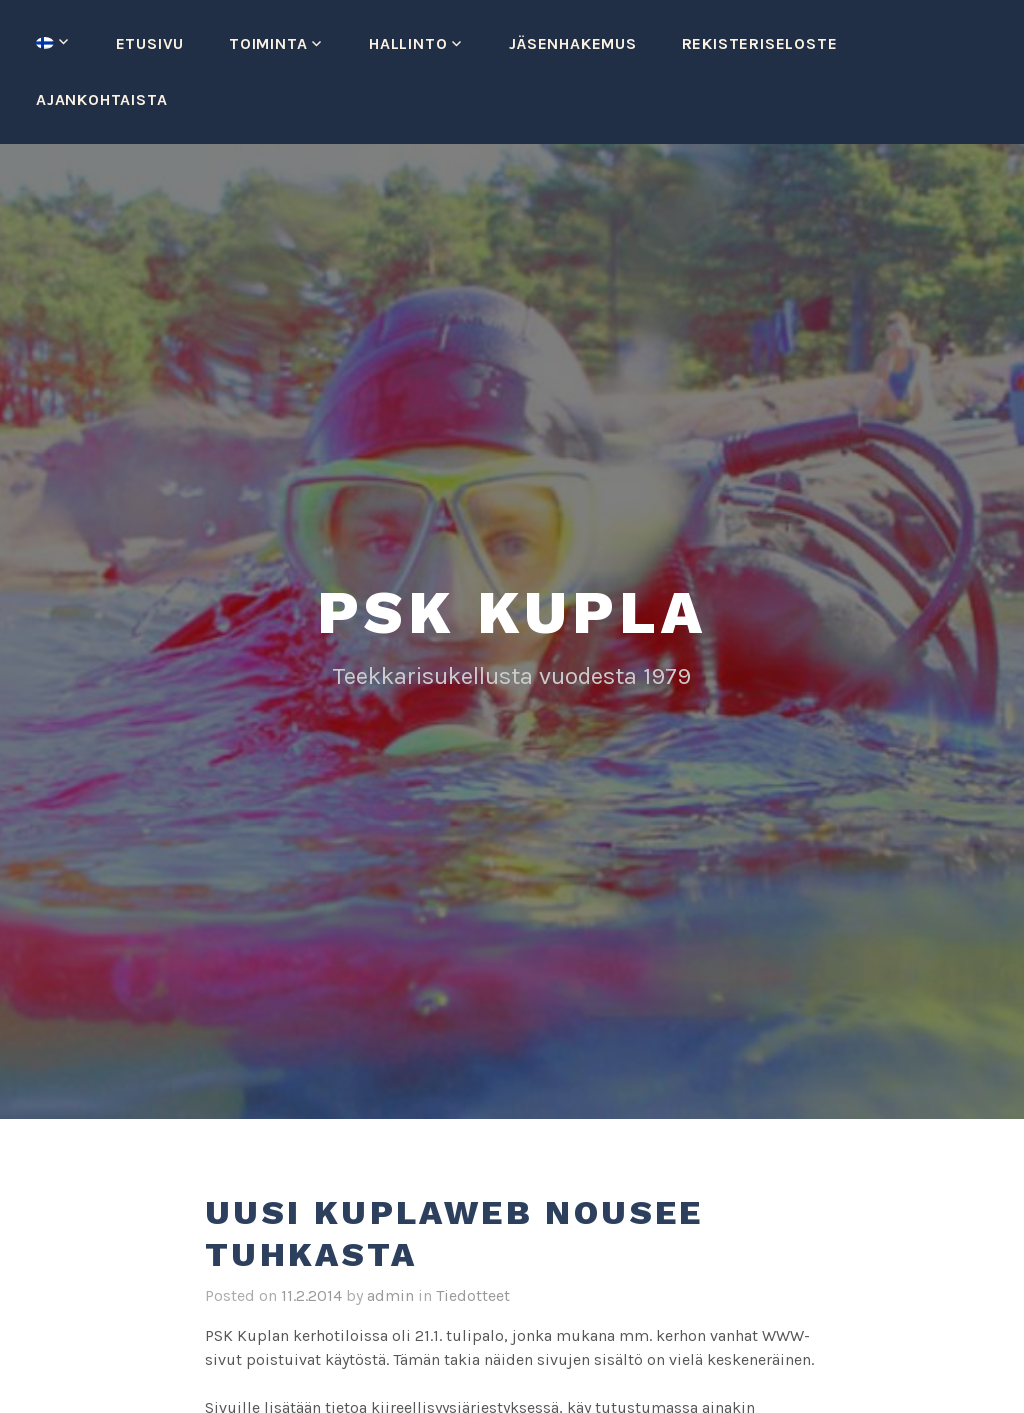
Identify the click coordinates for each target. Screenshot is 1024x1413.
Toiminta (268, 43)
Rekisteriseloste (760, 43)
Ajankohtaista (101, 99)
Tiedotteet (473, 1295)
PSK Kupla (511, 612)
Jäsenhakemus (573, 43)
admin (390, 1295)
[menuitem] (53, 43)
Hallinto (408, 43)
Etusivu (150, 43)
